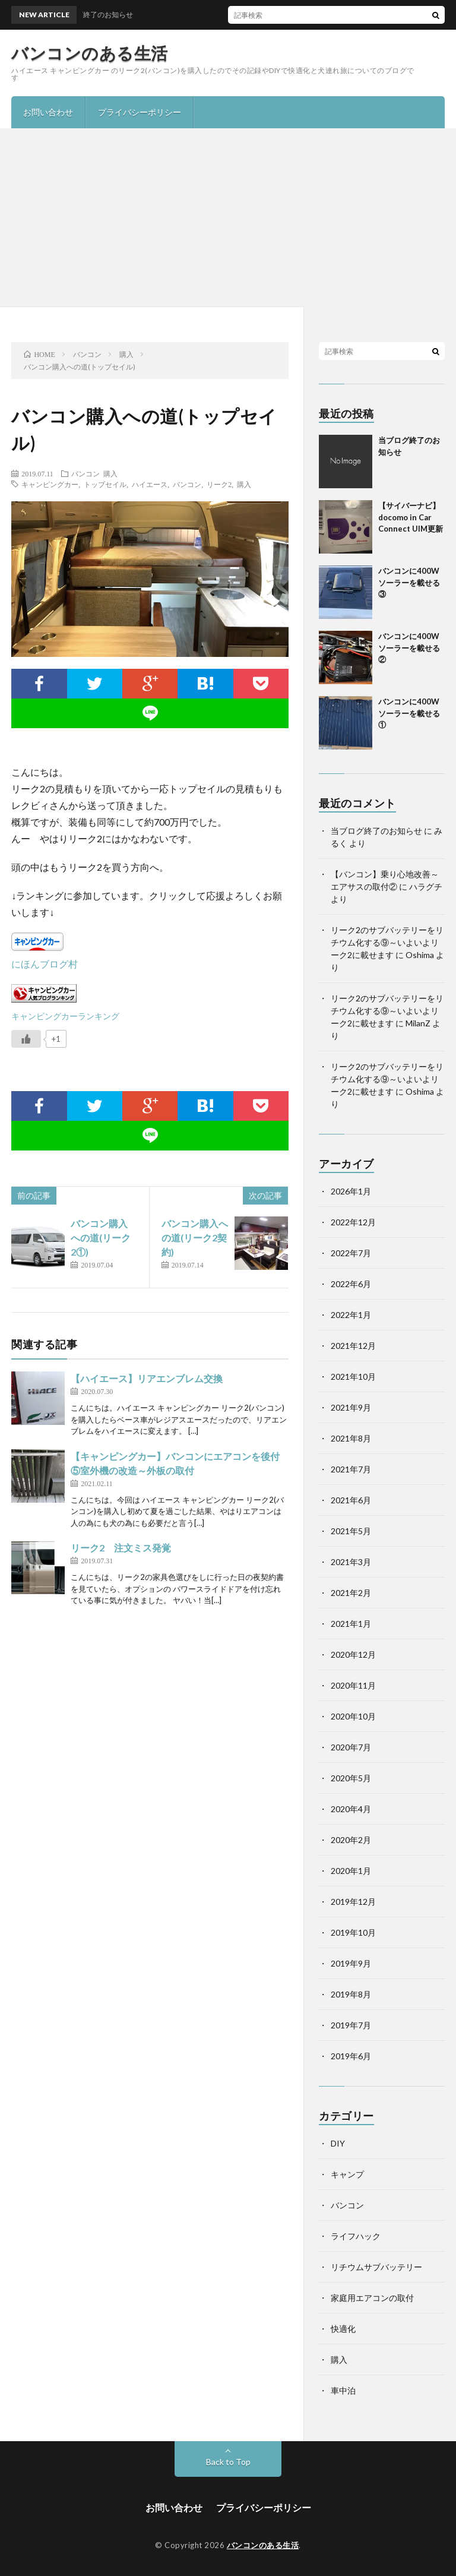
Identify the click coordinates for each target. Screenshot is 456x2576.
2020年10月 (353, 1716)
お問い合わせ (48, 112)
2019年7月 (351, 2025)
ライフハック (356, 2236)
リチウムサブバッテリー (376, 2267)
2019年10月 (353, 1932)
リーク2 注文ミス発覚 (121, 1547)
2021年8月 (351, 1438)
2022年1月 (351, 1315)
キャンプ (347, 2174)
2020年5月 (351, 1778)
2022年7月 (351, 1253)
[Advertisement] (228, 217)
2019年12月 (353, 1902)
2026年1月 (351, 1191)
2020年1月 (351, 1871)
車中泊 (343, 2390)
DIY (338, 2143)
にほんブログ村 (44, 963)
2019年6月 (351, 2056)
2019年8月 (351, 1994)
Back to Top (228, 2462)
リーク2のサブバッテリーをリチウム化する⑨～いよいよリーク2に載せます (387, 942)
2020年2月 (351, 1840)
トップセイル (105, 484)
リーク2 (219, 484)
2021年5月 (351, 1531)
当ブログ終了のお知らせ (376, 831)
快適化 (343, 2329)
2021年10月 (353, 1376)
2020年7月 (351, 1747)
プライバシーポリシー (139, 112)
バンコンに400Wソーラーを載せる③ (409, 582)
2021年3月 (351, 1562)
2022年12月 (353, 1222)
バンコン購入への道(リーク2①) (101, 1237)
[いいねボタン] (26, 1039)
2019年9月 (351, 1963)
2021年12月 (353, 1346)
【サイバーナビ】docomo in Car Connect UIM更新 (410, 517)
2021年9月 (351, 1407)
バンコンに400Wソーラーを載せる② (409, 647)
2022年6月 (351, 1284)
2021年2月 (351, 1593)
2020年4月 (351, 1809)
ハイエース (149, 484)
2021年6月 (351, 1500)
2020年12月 (353, 1654)
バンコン (85, 473)
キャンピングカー (49, 484)
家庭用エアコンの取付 (372, 2298)
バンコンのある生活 (89, 53)
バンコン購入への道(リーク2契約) (195, 1237)
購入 (110, 473)
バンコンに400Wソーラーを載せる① (409, 713)
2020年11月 (353, 1685)
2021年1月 (351, 1624)
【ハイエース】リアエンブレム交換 (147, 1378)
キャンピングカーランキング (65, 1016)
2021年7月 (351, 1469)
